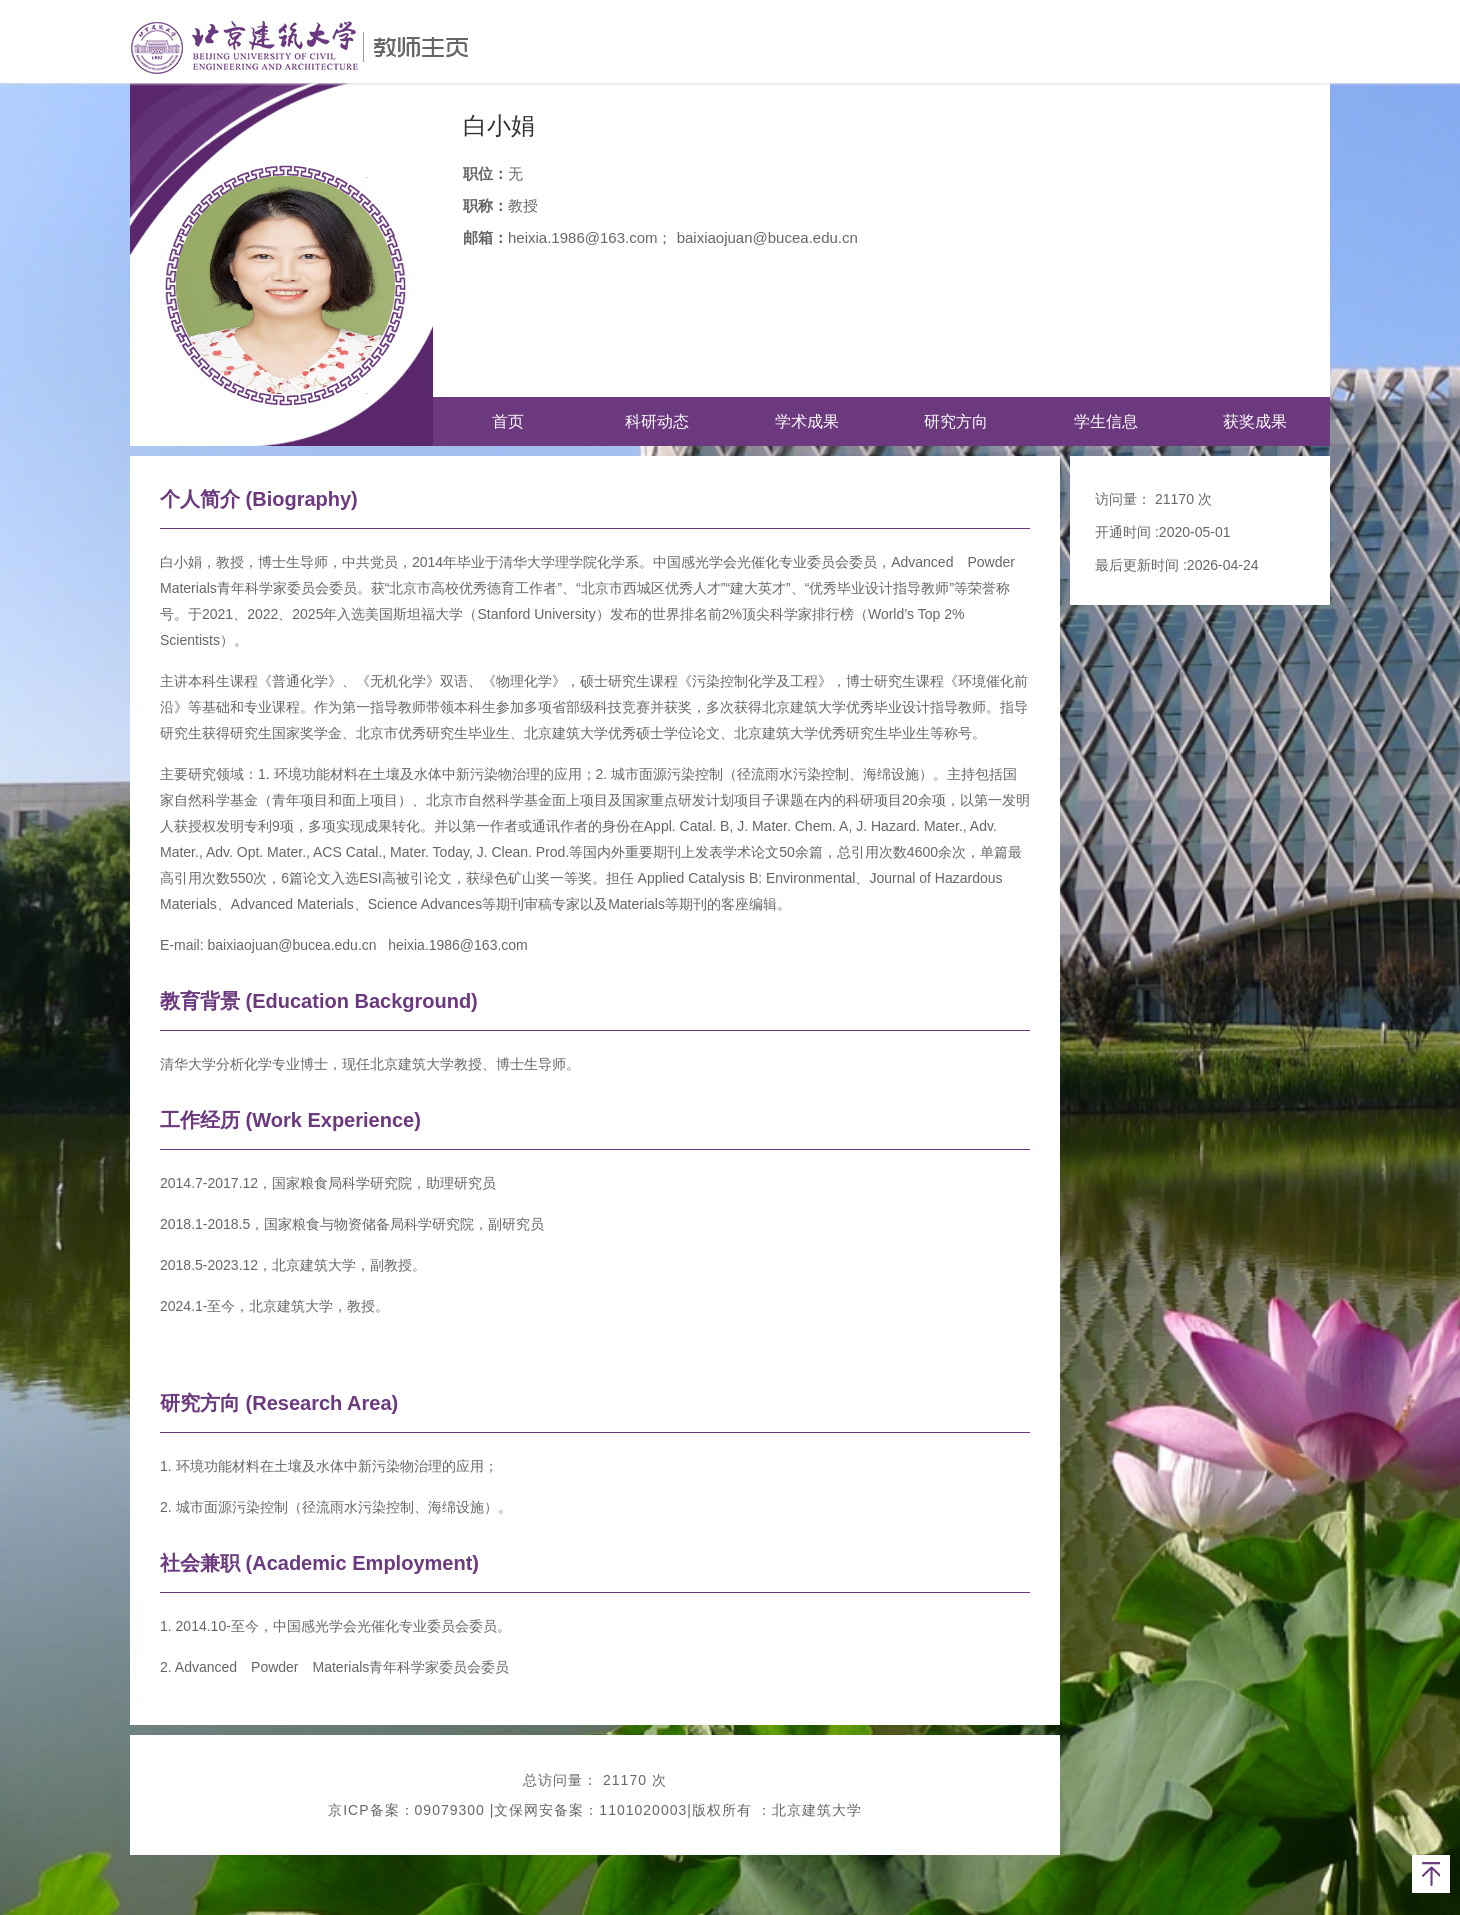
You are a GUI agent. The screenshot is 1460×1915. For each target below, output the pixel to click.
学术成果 (807, 421)
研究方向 (956, 421)
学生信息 (1106, 421)
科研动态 (657, 421)
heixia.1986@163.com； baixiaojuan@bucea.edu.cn (683, 237)
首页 (508, 421)
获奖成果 (1255, 421)
